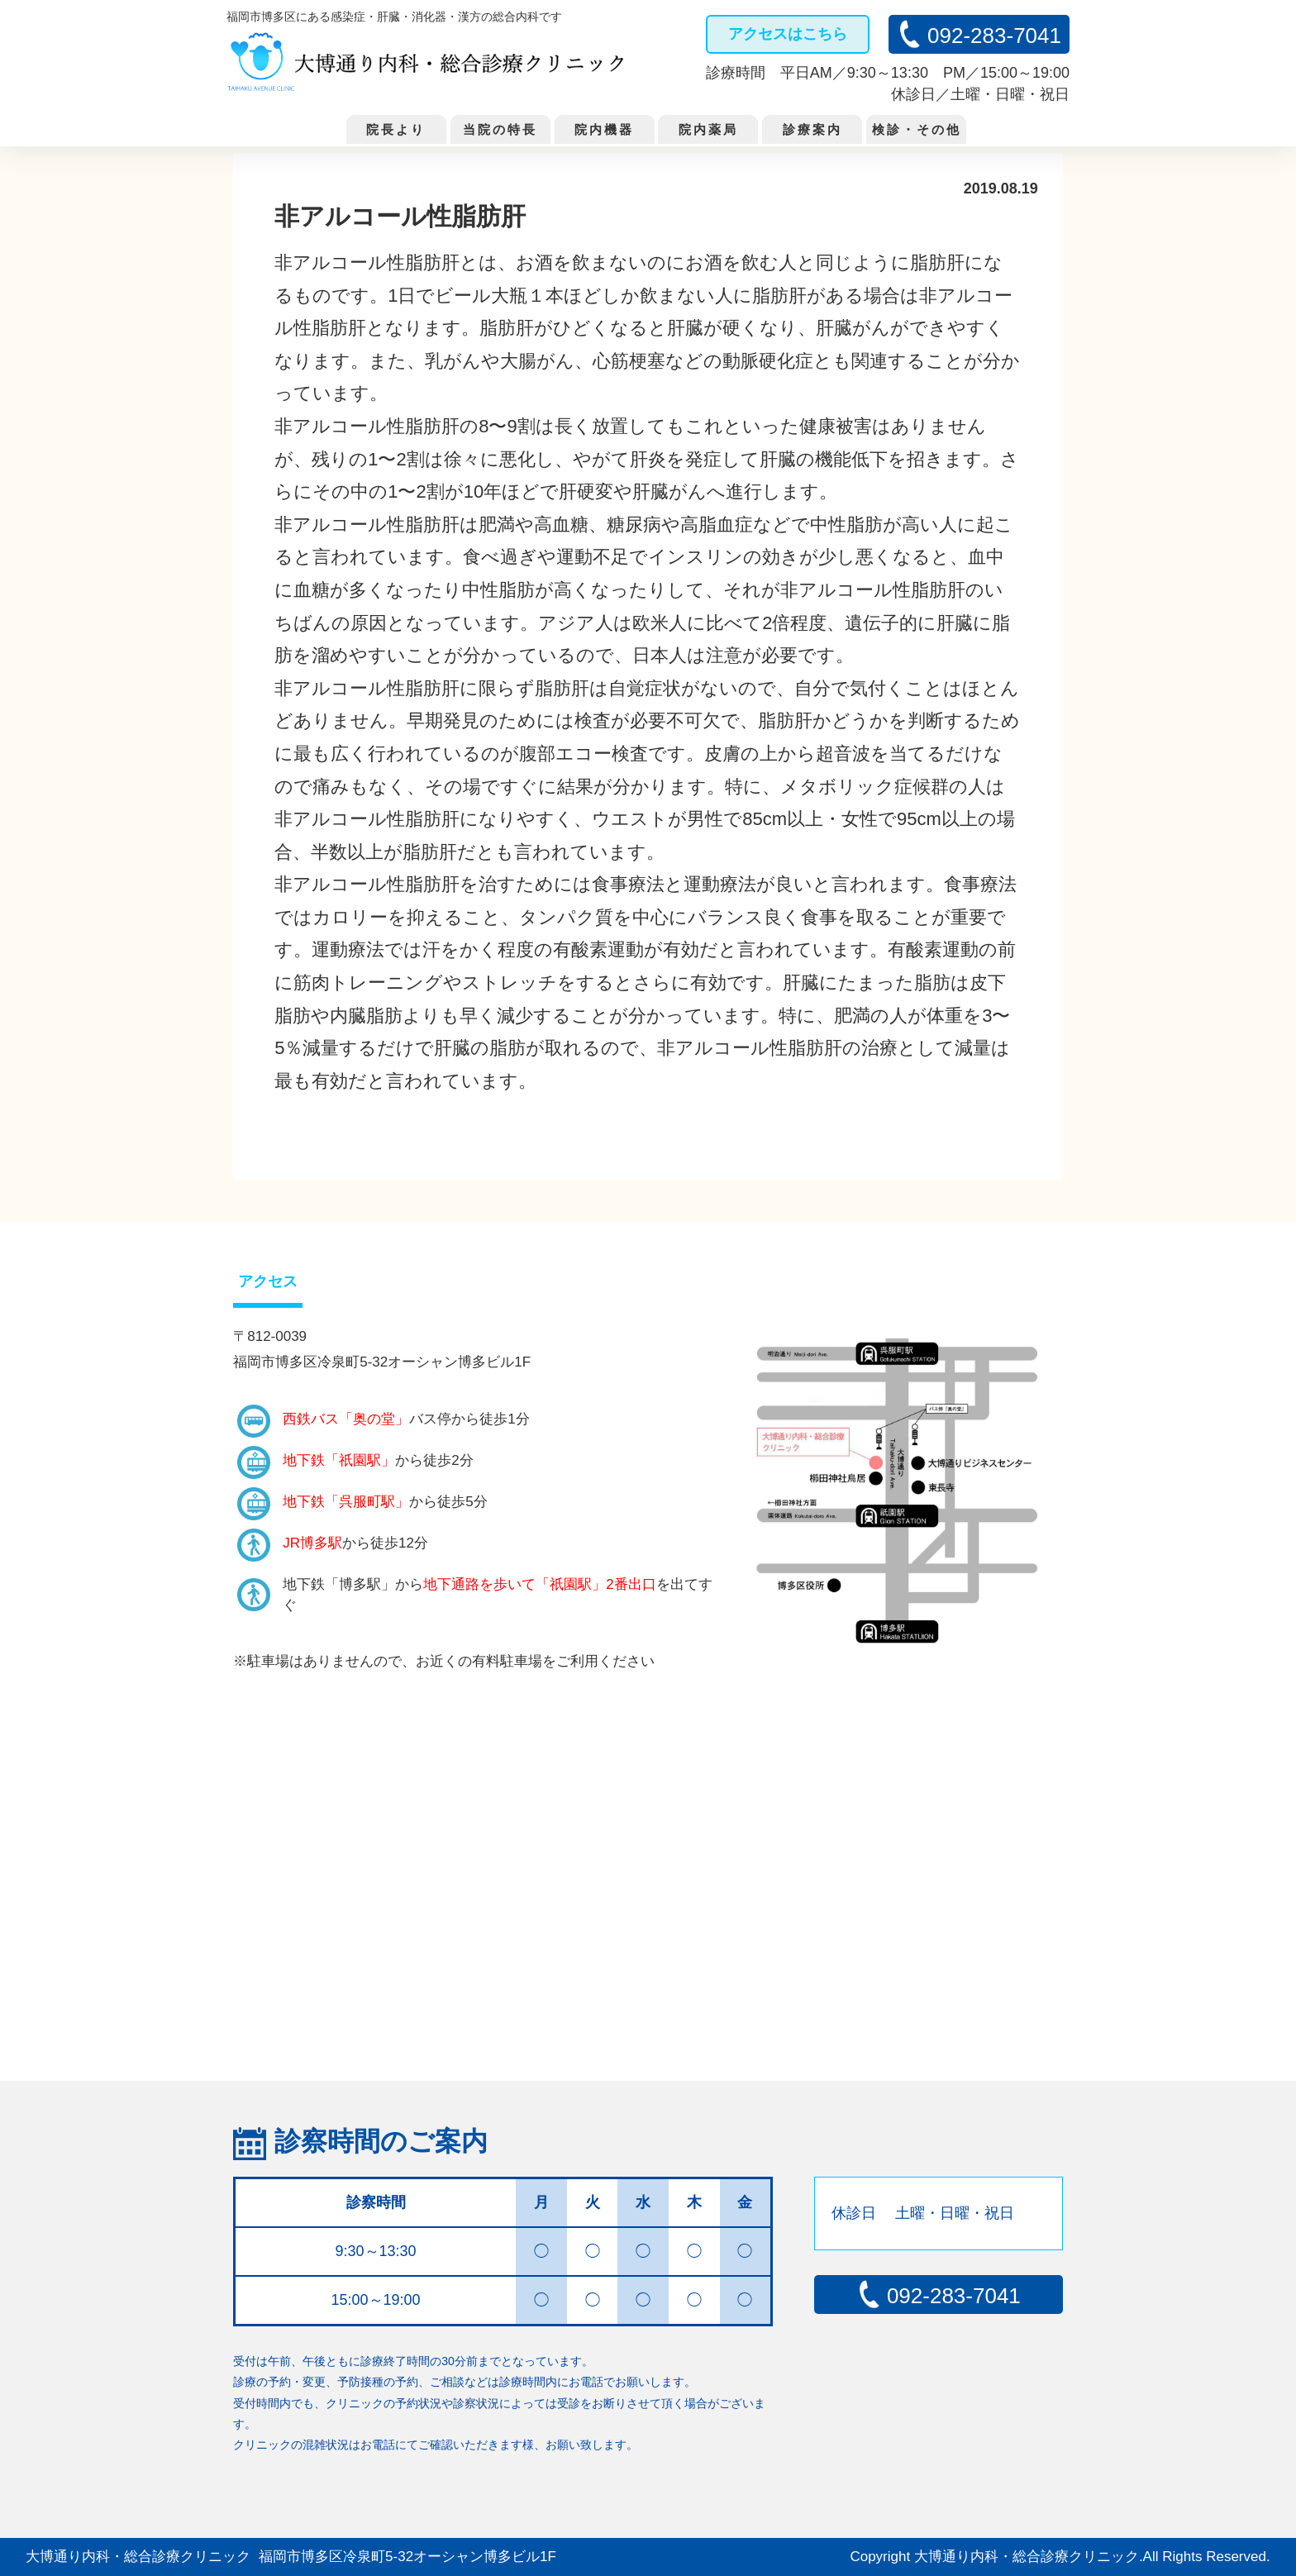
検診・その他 (916, 129)
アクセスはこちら (787, 34)
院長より (396, 129)
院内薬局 (708, 129)
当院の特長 (500, 129)
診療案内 (812, 129)
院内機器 (604, 129)
